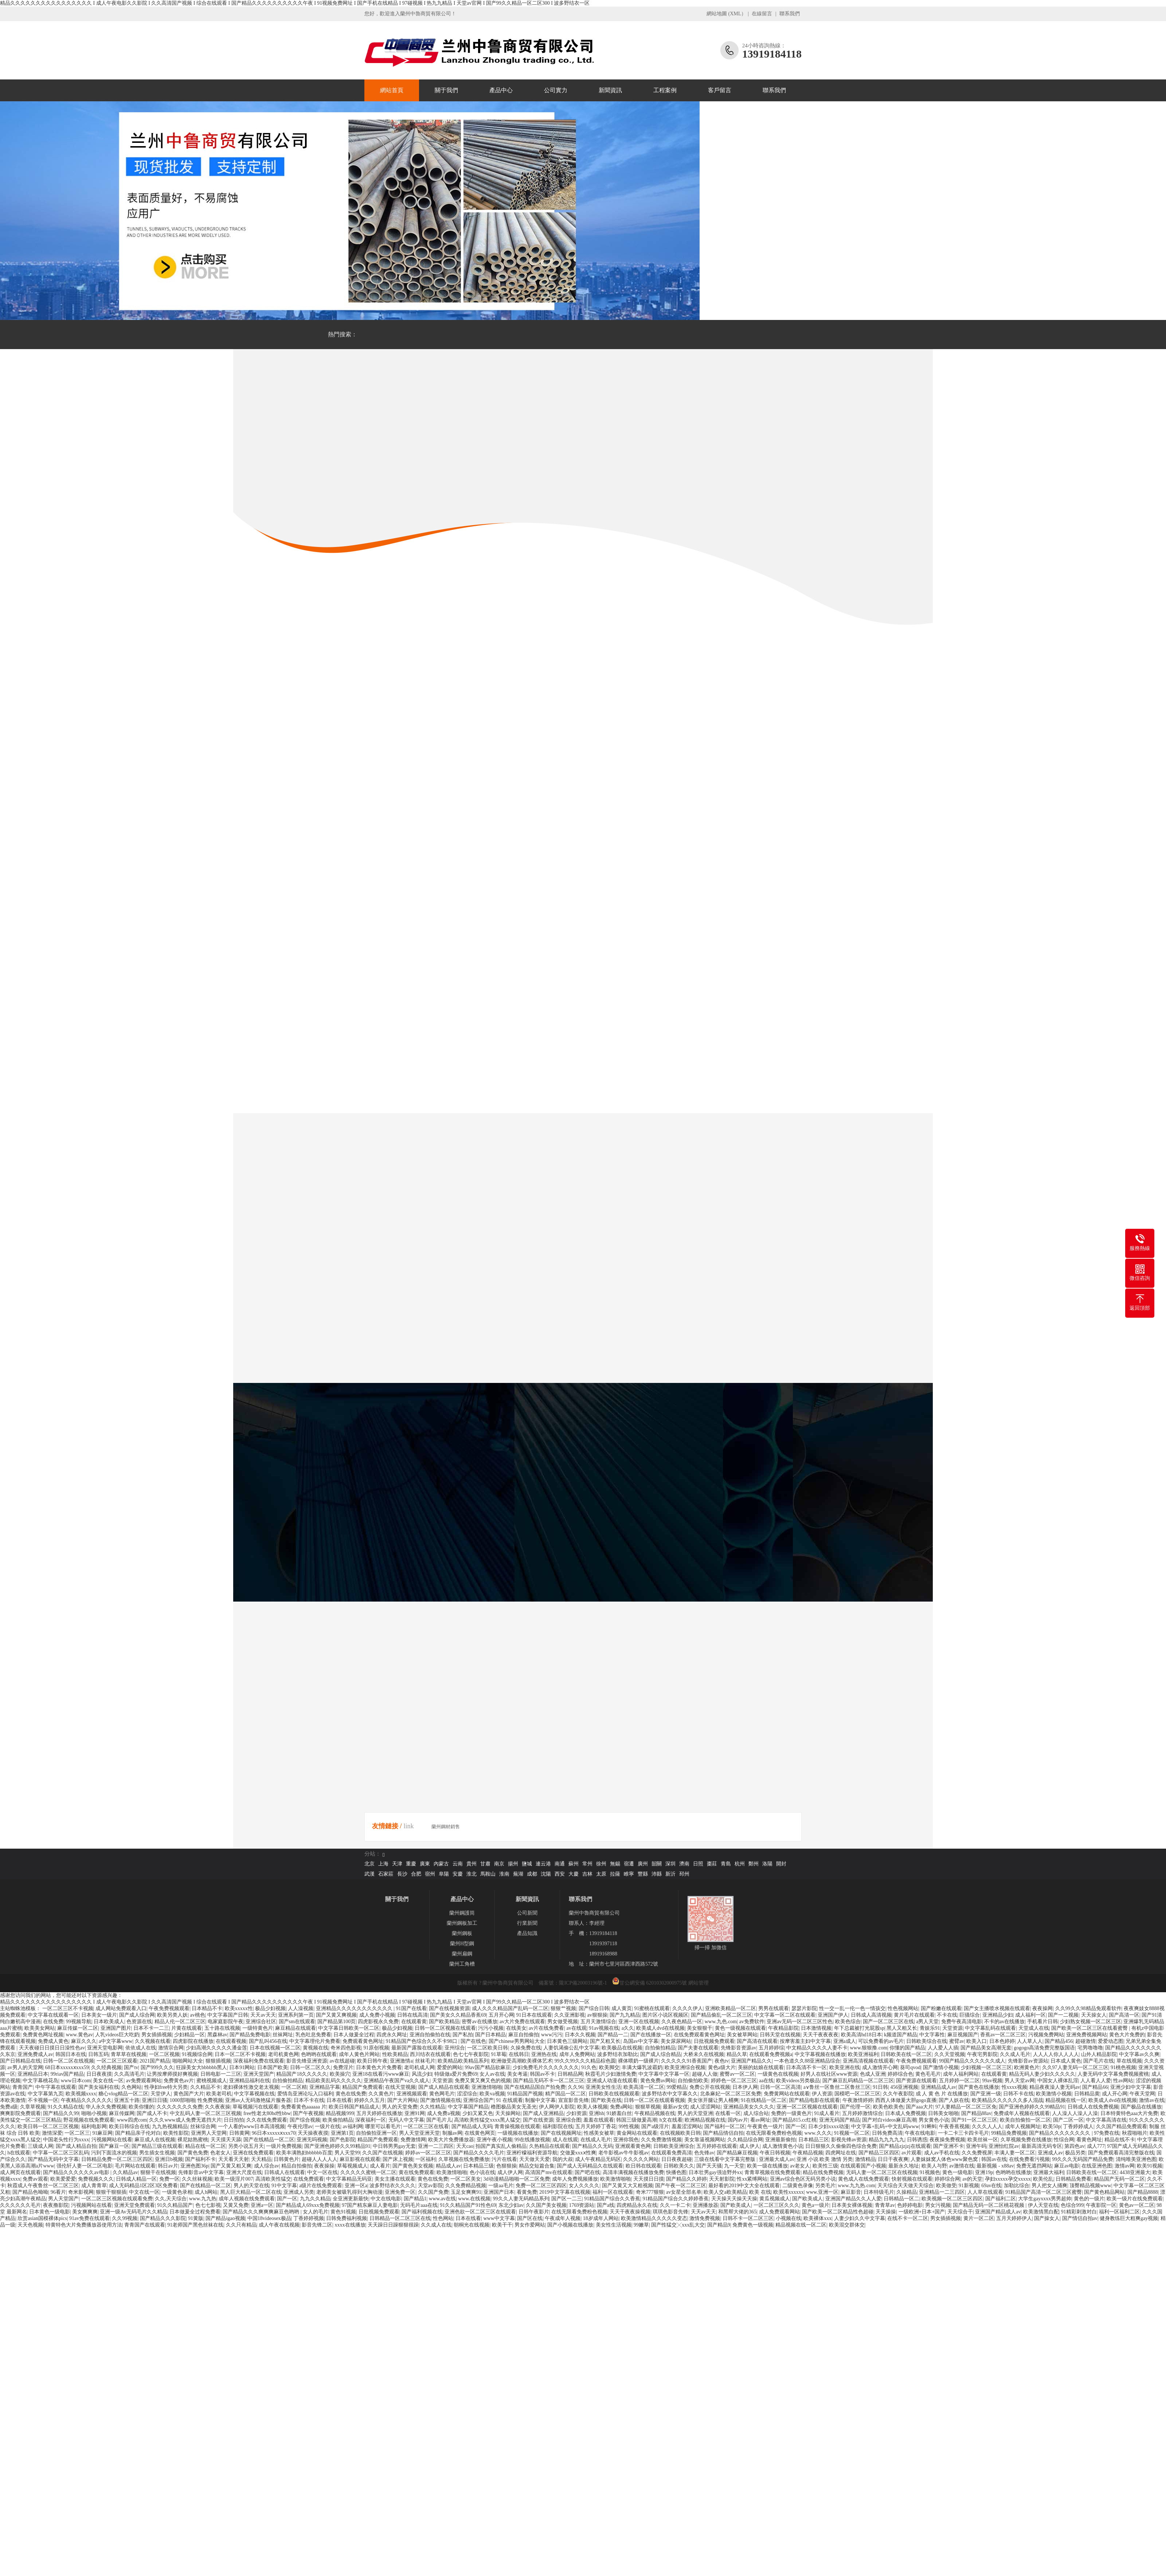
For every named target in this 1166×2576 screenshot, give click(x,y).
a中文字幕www (116, 2041)
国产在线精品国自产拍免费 (535, 2087)
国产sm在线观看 (297, 2021)
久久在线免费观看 (266, 2120)
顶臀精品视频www (1090, 2185)
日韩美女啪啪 (943, 2113)
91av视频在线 (604, 2028)
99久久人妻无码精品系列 (521, 2198)
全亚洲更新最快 (350, 2198)
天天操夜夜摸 (313, 2133)
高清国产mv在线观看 (548, 2172)
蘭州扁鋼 (462, 1954)
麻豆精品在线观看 (295, 2028)
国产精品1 (415, 2198)
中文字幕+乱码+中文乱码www (885, 2126)
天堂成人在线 (1033, 2028)
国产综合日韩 (594, 2008)
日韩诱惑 (917, 2139)
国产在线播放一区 (650, 2034)
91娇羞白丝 (619, 2113)
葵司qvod (910, 2067)
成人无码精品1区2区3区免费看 (143, 2185)
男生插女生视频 (157, 2152)
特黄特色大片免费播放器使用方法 (84, 2225)
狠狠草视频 (648, 2107)
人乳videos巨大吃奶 (117, 2034)
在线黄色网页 (480, 2133)
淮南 (504, 1874)
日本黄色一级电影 (49, 2212)
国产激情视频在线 (440, 2100)
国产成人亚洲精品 (543, 2113)
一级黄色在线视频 (778, 2074)
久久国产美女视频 (546, 2205)
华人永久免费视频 (106, 2107)
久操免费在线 (525, 2048)
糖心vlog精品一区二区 (123, 2093)
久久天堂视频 (949, 2054)
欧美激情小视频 (1054, 2093)
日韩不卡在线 (1018, 2093)
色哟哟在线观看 (319, 2054)
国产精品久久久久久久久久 (1060, 2133)
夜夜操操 (324, 2166)
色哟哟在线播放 (1013, 2172)
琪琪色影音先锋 (670, 2212)
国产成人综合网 (137, 2015)
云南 (458, 1863)
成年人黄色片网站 (359, 2054)
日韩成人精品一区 (136, 2179)
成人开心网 (1114, 2093)
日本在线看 (339, 2100)
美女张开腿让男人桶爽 (713, 2100)
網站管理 (698, 1983)
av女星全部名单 (683, 2192)
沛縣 (657, 1874)
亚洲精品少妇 (997, 2015)
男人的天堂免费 (400, 2107)
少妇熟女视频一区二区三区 (1090, 2021)
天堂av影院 (430, 2185)
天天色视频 (30, 2225)
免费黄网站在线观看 (787, 2093)
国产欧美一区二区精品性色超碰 (837, 2212)
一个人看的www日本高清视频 (251, 2126)
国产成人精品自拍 (76, 2146)
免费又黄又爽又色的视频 (483, 2080)
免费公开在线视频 (709, 2087)
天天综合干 (960, 2212)
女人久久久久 (584, 2185)
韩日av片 (168, 2166)
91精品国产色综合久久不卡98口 (422, 2041)
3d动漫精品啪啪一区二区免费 (517, 2179)
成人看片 (380, 2166)
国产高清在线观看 (757, 2041)
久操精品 (906, 2192)
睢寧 (629, 1874)
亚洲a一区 (262, 2205)
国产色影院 (342, 2139)
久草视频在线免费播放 (463, 2159)
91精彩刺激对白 (1079, 2212)
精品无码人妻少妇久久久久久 (1042, 2074)
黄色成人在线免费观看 (863, 2179)
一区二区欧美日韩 (487, 2048)
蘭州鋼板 (462, 1933)
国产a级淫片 (655, 2126)
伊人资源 (822, 2093)
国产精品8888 (1142, 2192)
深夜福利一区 (370, 2120)
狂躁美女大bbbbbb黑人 (201, 2067)
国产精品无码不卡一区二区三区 (548, 2080)
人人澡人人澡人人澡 (1075, 2113)
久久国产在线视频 (382, 2152)
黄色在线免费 (351, 2093)
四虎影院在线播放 (193, 2041)
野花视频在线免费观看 (88, 2120)
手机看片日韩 (1042, 2021)
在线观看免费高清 (671, 2152)
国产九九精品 (625, 2015)
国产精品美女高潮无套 (986, 2048)
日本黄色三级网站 (567, 2041)
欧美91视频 (1149, 2166)
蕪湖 (518, 1874)
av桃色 (197, 2015)
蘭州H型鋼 (462, 1943)
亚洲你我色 (626, 2139)
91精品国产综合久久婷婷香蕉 (675, 2198)
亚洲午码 (976, 2146)
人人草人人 (1029, 2041)
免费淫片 (343, 2067)
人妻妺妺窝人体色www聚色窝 (945, 2159)
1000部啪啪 (182, 2100)
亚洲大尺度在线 (244, 2172)
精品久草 (737, 2054)
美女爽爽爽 (85, 2212)
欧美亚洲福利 (863, 2054)
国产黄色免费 (192, 2152)
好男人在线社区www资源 (829, 2074)
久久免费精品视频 (465, 2185)
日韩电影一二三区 (220, 2074)
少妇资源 (576, 2113)
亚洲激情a (401, 2061)
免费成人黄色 (53, 2041)
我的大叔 (562, 2159)
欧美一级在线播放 (767, 2166)
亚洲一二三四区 (436, 2146)
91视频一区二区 (852, 2133)
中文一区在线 (322, 2172)
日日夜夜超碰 (676, 2159)
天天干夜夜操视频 (630, 2212)
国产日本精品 (490, 2034)
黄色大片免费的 (1127, 2034)
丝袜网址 (283, 2034)
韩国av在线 (993, 2159)
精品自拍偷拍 (296, 2166)
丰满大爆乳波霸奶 (642, 2067)
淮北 (471, 1874)
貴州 (471, 1863)
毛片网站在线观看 (135, 2166)
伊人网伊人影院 (557, 2107)
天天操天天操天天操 (734, 2198)
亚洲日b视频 (169, 2159)
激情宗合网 (171, 2048)
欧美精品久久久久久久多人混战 (1007, 2100)
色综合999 (1072, 2205)
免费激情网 (413, 2139)
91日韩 (880, 2087)
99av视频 (992, 2080)
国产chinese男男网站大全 (517, 2041)
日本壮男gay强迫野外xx (715, 2172)
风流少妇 (422, 2074)
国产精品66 (1095, 2087)
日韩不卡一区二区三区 (748, 2218)
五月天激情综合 (598, 2021)
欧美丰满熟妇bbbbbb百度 (304, 2152)
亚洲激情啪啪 (487, 2087)
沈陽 (546, 1874)
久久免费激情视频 (661, 2139)
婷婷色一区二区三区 (734, 2080)
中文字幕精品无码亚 (349, 2179)
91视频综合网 (197, 2054)
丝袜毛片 (425, 2061)
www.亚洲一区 (822, 2192)
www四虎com (132, 2120)
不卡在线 (947, 2015)
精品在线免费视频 (823, 2172)
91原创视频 (376, 2048)
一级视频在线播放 (517, 2133)
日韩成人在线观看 (284, 2172)
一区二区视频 (164, 2054)
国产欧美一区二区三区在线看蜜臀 (1090, 2028)
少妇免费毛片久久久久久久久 (546, 2067)
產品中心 (501, 90)
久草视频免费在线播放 (1026, 2139)
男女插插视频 (156, 2034)
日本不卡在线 (309, 2100)
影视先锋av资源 (848, 2139)
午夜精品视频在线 (654, 2113)
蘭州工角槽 (462, 1964)
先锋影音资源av (738, 2048)
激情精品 (865, 2159)
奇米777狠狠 (650, 2192)
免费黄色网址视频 (43, 2034)
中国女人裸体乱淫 (1057, 2080)
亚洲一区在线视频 (638, 2021)
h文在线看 (671, 2120)
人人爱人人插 (943, 2048)
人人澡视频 (300, 2008)
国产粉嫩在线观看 (941, 2008)
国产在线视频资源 (449, 2008)
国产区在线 (530, 2218)
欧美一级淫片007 (234, 2179)
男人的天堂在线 (251, 2185)
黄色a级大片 (722, 2067)
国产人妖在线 (954, 2100)
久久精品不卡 (205, 2087)
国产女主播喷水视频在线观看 (997, 2008)
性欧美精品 (395, 2054)
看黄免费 (527, 2192)
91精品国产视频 (525, 2093)
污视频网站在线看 (111, 2139)
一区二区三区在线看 (426, 2126)
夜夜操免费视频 (947, 2139)
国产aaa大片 (919, 2107)
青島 (726, 1863)
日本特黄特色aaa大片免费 (1129, 2113)
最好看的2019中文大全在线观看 (744, 2185)
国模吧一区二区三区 (857, 2093)
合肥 (416, 1874)
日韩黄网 (239, 2133)
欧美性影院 (176, 2133)
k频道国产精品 (900, 2034)
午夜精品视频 (808, 2152)
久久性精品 (432, 2107)
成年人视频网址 (1023, 2126)
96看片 (58, 2192)
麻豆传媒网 (121, 2113)
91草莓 (498, 2054)
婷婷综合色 (900, 2074)
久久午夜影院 (898, 2093)
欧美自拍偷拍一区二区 (1025, 2120)
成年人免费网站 (577, 2054)
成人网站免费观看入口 (120, 2008)
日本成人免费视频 (905, 2113)
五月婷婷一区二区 (959, 2080)
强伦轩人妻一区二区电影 (84, 2166)
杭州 (740, 1863)
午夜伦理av (300, 2126)
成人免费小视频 (377, 2015)
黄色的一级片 (1089, 2198)
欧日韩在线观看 (643, 2166)
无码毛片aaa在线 (419, 2205)
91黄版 (195, 2218)
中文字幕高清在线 (1106, 2120)
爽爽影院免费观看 (20, 2113)
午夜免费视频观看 (169, 2008)
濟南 (684, 1863)
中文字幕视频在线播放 (820, 2054)
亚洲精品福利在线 (249, 2080)
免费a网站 (621, 2107)
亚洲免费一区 (400, 2192)
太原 (601, 1874)
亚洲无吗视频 (312, 2139)
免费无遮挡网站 (1034, 2166)
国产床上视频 (398, 2159)
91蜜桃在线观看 (652, 2008)
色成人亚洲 (872, 2074)
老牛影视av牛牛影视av (623, 2152)
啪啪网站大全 (187, 2061)
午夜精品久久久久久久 (86, 2100)
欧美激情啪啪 (452, 2172)
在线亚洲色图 (1096, 2166)
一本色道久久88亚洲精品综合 (807, 2061)
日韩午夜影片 (534, 2212)
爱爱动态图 (1110, 2041)
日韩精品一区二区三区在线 (400, 2218)
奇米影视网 (81, 2192)
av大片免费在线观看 (522, 2021)
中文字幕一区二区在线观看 (784, 2015)
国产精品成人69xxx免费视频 (308, 2205)
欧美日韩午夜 (372, 2061)
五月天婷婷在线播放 (379, 2113)
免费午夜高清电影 (961, 2021)
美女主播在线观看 (395, 2179)
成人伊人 (749, 2146)
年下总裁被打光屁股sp (859, 2028)
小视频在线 (788, 2218)
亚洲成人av (1050, 2152)
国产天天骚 (709, 2166)
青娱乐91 (930, 2028)
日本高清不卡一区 (806, 2067)
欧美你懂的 (141, 2107)
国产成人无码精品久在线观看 (590, 2166)
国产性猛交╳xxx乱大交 (678, 2225)
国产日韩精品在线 (20, 2061)
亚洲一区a (356, 2185)
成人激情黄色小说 (782, 2146)
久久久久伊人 (687, 2008)
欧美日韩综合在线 (129, 2126)
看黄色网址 (1089, 2139)
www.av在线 (442, 2198)
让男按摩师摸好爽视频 (172, 2074)
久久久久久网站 (641, 2159)
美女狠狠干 (699, 2028)
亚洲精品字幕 (324, 2087)
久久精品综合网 (745, 2139)
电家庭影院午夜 (225, 2021)
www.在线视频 (474, 2198)
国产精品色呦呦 (30, 2192)
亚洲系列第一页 (296, 2015)
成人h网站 (206, 2192)
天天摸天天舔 (226, 2139)
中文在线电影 (386, 2198)
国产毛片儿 (439, 2120)
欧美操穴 (340, 2074)
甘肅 (485, 1863)
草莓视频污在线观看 (255, 2107)
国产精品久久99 (61, 2113)
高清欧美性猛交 (273, 2179)
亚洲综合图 (568, 2120)
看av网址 (760, 2120)
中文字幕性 (932, 2034)
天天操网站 (508, 2113)
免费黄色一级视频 (752, 2225)
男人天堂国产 (63, 2198)
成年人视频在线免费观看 (247, 2198)
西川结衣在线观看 (430, 2054)
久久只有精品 (241, 2225)
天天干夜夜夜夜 (820, 2034)
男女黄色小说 (934, 2120)
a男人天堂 (927, 2021)
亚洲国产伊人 (833, 2015)
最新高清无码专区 (1041, 2146)
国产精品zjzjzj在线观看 (905, 2146)
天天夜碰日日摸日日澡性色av (52, 2048)
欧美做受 (946, 2185)
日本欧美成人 (109, 2021)
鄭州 (753, 1863)
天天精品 (261, 2159)
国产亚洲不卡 (948, 2146)
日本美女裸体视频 (852, 2205)
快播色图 (676, 2172)
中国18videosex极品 (269, 2218)
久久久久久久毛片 (20, 2205)
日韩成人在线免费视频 (1093, 2107)
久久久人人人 (987, 2126)
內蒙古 (441, 1863)
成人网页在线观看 (20, 2172)
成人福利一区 (1030, 2015)
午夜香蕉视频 (954, 2126)
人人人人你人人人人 (1056, 2054)
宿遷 (629, 1863)
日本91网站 (242, 2067)
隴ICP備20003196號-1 (583, 1983)
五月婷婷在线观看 (716, 2146)
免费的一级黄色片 (791, 2113)
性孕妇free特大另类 (166, 2087)
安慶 (458, 1874)
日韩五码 (98, 2054)
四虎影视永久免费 (378, 2021)
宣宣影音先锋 (573, 2100)
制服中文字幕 (540, 2100)
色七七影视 (208, 2205)
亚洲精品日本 (32, 2074)
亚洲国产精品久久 (751, 2061)
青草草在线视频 (128, 2054)
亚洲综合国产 (478, 2100)
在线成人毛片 (595, 2139)
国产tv (131, 2067)
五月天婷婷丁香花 (595, 2126)
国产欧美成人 (807, 2198)
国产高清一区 (1124, 2015)
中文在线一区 (144, 2192)
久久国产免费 (433, 2192)
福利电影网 (94, 2126)
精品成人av (448, 2166)
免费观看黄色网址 (363, 2041)
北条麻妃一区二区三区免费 (730, 2093)
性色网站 (443, 2218)
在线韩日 (519, 2054)
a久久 (628, 2028)
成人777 (1096, 2146)
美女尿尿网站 (676, 2041)
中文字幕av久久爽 (1139, 2054)
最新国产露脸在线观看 (416, 2048)
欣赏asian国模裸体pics (42, 2218)
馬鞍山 (488, 1874)
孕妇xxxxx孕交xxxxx (1008, 2179)
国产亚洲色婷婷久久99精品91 (1032, 2107)
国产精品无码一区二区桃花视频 (989, 2205)
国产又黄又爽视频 (336, 2015)
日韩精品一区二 (901, 2198)
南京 (499, 1863)
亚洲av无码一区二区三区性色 (800, 2021)
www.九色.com (721, 2021)
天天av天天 (262, 2015)
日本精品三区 (813, 2139)
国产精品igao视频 (225, 2218)
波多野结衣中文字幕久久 (670, 2093)
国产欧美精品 (444, 2021)
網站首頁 (391, 90)
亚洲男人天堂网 (209, 2133)
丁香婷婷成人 (1078, 2126)
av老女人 (800, 2166)
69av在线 (991, 2185)
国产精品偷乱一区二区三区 (721, 2015)
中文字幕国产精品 (468, 2107)
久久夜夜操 (217, 2107)
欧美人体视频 (592, 2107)
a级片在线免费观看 (320, 2185)
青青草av (885, 2205)
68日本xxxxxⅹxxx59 (67, 2067)
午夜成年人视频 (562, 2218)
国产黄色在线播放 (978, 2087)
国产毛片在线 (1098, 2061)
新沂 (670, 1874)
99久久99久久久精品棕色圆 (585, 2061)
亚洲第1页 (342, 2133)
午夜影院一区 (1101, 2205)
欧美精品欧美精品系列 (463, 2061)
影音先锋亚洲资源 (306, 2061)
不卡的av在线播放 (1004, 2021)
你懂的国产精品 (907, 2048)
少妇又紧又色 (477, 2113)
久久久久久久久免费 (180, 2107)
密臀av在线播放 (479, 2021)
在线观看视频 (231, 2041)
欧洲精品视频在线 (705, 2120)
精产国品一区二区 (565, 2093)
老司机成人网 (419, 2067)
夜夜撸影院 (56, 2205)
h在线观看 (18, 2152)
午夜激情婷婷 (857, 2100)
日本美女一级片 (99, 2015)
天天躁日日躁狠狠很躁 (393, 2225)
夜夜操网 (1042, 2008)
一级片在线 (327, 2126)
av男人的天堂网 (25, 2067)
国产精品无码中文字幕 (53, 2159)
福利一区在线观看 (612, 2192)
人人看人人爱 (1095, 2080)
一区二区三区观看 (117, 2061)
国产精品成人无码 (471, 2126)
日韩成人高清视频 (871, 2015)
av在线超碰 (342, 2061)
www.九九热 (202, 2198)
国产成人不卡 (152, 2113)
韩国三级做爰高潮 (636, 2120)
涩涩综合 (467, 2093)
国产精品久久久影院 (163, 2218)
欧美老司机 (219, 2093)
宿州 (430, 1874)
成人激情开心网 (880, 2067)
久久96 (575, 2087)
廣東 (425, 1863)
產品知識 (527, 1933)
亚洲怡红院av (1004, 2146)
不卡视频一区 (43, 2100)
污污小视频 (491, 2028)
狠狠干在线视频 (158, 2172)
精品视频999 (340, 2113)
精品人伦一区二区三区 (180, 2021)
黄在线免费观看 (416, 2172)
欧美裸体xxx (817, 2218)
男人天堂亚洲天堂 (419, 2133)
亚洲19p (984, 2172)
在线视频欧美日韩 (680, 2133)
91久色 (588, 2067)
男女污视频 (938, 2205)
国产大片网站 (402, 2100)
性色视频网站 (903, 2008)
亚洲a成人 (844, 2041)
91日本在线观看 (534, 2015)
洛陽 (767, 1863)
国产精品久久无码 (592, 2146)
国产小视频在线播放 (570, 2225)
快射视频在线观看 (912, 2179)
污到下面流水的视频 (114, 2152)
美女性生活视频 (613, 2225)
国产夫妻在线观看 (698, 2048)
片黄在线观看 (186, 2028)
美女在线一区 (108, 2080)
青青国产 (22, 2087)
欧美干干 (502, 2225)
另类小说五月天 (246, 2146)
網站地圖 (717, 13)
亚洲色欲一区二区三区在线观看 (480, 2212)
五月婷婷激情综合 (862, 2113)
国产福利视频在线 (422, 2212)
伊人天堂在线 (1043, 2205)
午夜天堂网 (1142, 2093)
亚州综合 (455, 2048)
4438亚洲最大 (1135, 2172)
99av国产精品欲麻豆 (487, 2067)
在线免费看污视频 (1029, 2159)
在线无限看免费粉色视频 (774, 2133)
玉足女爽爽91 (466, 2192)
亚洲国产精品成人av (998, 2212)
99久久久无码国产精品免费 (1082, 2159)
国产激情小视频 (941, 2067)
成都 (532, 1874)
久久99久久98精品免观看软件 (1088, 2008)
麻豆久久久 (84, 2041)
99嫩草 (641, 2225)
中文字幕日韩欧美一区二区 (348, 2028)
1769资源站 (581, 2205)
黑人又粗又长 (902, 2028)
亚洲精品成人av (938, 2087)
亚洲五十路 (127, 2100)
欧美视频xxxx (81, 2093)
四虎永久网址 (391, 2034)
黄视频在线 (315, 2048)
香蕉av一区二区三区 (1003, 2034)
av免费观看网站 (143, 2080)
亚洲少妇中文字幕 (1130, 2087)
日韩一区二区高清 (780, 2087)
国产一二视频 (1063, 2015)
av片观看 (911, 2152)
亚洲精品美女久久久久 (748, 2107)
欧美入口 (976, 2041)
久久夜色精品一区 (681, 2021)
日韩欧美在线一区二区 (906, 2054)
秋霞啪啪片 (1134, 2133)
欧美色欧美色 (888, 2107)
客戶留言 (719, 90)
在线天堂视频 (400, 2087)
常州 (587, 1863)
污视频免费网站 (1046, 2034)
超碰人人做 (704, 2074)
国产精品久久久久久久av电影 (76, 2172)
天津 (397, 1863)
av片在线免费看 (546, 2028)
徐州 (601, 1863)
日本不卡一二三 (151, 2028)
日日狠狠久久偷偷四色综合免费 (841, 2146)
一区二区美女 (465, 2179)
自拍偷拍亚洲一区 (376, 2133)
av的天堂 (972, 2179)
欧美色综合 (848, 2021)
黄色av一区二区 (1136, 2205)
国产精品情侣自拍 (723, 2133)
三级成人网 (40, 2146)
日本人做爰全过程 (353, 2034)
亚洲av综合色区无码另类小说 (803, 2179)
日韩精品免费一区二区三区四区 (117, 2159)
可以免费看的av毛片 (881, 2041)
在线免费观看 (308, 2179)
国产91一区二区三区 (974, 2120)
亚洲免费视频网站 (1086, 2034)
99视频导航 (78, 2021)
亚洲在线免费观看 (253, 2152)
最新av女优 (675, 2107)
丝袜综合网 (203, 2126)
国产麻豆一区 (114, 2146)
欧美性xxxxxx (788, 2192)
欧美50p (1052, 2126)
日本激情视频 (816, 2028)
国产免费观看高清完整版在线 (1121, 2152)
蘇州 (573, 1863)
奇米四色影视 (345, 2048)
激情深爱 (52, 2133)
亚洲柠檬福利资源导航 (531, 2152)
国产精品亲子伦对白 (138, 2133)
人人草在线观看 (985, 2192)
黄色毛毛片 (928, 2074)
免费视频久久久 (96, 2179)
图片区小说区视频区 (665, 2015)
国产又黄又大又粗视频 (627, 2185)
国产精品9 (718, 2225)
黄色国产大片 (188, 2093)
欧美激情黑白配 (1041, 2212)
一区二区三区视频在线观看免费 (117, 2198)
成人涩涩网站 (705, 2107)
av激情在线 (961, 2166)
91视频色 (930, 2172)
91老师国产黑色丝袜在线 (195, 2225)
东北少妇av (511, 2205)
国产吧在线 (587, 2172)
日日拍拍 (234, 2120)
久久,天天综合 (171, 2198)
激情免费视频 (704, 2218)
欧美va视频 (492, 2093)
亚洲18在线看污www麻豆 (380, 2074)
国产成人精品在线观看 (443, 2087)
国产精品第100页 (336, 2021)
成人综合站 (756, 2113)
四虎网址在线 (840, 2152)
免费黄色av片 (179, 2080)
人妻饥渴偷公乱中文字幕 (571, 2048)
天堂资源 (952, 2028)
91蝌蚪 (929, 2126)
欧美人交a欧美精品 (725, 2192)
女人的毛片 (315, 2212)
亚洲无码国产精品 (839, 2120)
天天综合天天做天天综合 (905, 2185)
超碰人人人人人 (319, 2159)
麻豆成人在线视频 (154, 2139)
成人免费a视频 (443, 2113)
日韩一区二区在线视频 (68, 2061)
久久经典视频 (106, 2067)
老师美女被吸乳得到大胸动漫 (349, 2192)
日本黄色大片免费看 (379, 2067)
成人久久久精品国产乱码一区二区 (510, 2008)
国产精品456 (1059, 2041)
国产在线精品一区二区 (268, 2139)
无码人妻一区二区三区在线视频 (881, 2172)
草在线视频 (1129, 2061)
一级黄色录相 (177, 2192)
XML (735, 13)
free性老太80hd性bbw (267, 2113)
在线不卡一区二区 (907, 2218)
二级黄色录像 (797, 2185)
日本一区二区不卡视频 (240, 2054)
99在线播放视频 (532, 2139)
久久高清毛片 (129, 2074)
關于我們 (446, 90)
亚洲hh (596, 2113)
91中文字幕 (284, 2185)
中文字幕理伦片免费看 (314, 2041)
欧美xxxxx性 (239, 2008)
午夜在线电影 (920, 2133)
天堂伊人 (160, 2093)
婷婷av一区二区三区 (428, 2152)
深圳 (670, 1863)
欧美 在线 (760, 2192)
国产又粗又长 (605, 2041)
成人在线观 (565, 2139)
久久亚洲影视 (569, 2015)
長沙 (402, 1874)
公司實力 (555, 90)
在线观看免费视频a (770, 2054)
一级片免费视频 (284, 2146)
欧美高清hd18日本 (861, 2034)
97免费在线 (1106, 2133)
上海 (383, 1863)
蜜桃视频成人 (211, 2080)
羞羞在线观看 (598, 2120)
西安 (560, 1874)
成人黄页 (621, 2008)
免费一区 (169, 2179)
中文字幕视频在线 (254, 2093)
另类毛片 (825, 2185)
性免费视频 (210, 2100)
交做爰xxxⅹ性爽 (578, 2152)
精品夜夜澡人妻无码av (1054, 2087)
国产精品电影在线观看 (814, 2100)
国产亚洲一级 (985, 2093)
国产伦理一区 (855, 2107)
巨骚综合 (969, 2015)
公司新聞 (527, 1913)
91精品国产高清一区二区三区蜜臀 (1043, 2192)
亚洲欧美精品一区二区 (730, 2008)
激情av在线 (1151, 2100)
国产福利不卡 (200, 2159)
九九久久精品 (315, 2198)
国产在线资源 (538, 2120)
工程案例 (665, 90)
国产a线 (605, 2205)
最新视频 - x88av (995, 2166)
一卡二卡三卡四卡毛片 (963, 2133)
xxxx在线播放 (350, 2225)
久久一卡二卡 (675, 2205)
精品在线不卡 (1119, 2139)
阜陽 (444, 1874)
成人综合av (266, 2166)
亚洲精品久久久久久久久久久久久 (355, 2008)
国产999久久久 (157, 2067)
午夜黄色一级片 (765, 2126)
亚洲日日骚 (154, 2100)
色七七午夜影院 (471, 2054)
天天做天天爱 (534, 2159)
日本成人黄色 (1065, 2061)
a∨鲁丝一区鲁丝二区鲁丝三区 (836, 2087)
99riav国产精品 (67, 2074)
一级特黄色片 (257, 2028)
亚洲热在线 (544, 2054)
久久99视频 (124, 2218)
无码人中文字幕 (406, 2120)
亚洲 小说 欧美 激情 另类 (825, 2159)
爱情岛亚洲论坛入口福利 (305, 2093)
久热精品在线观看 (549, 2146)
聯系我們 (789, 13)
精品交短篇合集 (537, 2166)
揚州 (513, 1863)
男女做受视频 (562, 2021)
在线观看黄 (414, 2021)
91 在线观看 (509, 2100)
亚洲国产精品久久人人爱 (853, 2198)
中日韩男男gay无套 (394, 2146)
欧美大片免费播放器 (451, 2139)
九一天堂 (734, 2166)
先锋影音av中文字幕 (201, 2172)
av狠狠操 (597, 2015)
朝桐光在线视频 (471, 2225)
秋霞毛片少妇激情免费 (610, 2074)
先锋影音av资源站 (1028, 2061)
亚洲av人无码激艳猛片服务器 (258, 2100)
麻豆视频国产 (962, 2034)
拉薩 (615, 1874)
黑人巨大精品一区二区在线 (250, 2192)
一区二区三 (77, 2133)
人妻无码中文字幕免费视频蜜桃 (1113, 2074)
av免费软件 (751, 2021)
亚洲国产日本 (499, 2192)
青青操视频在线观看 (517, 2126)
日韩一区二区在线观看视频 (654, 2100)
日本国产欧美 (272, 2067)
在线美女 (516, 2028)
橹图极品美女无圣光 (514, 2107)
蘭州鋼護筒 (462, 1913)
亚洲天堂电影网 (105, 2048)
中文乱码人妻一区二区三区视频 (205, 2113)
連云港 (543, 1863)
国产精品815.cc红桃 (794, 2120)
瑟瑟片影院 (804, 2008)
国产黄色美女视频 (412, 2166)
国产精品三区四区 (878, 2152)
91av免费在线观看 (89, 2218)
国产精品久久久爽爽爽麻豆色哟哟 (262, 2212)
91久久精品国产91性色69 (468, 2205)
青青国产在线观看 (144, 2225)
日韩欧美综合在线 (926, 2041)
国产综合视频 (305, 2120)
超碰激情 (1085, 2041)
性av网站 (1123, 2080)
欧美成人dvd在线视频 (660, 2028)
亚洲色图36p (194, 2166)
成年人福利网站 (961, 2074)
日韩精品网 (570, 2074)
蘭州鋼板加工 (462, 1923)
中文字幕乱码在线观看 (990, 2028)
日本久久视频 (580, 2034)
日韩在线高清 (412, 2015)
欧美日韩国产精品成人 (354, 2107)
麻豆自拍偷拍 (523, 2034)
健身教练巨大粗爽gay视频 (1129, 2218)
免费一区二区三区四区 (541, 2185)
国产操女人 (1047, 2218)
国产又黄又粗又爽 (231, 2166)
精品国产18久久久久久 (301, 2074)
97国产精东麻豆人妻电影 (370, 2205)
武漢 (369, 1874)
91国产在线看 (411, 2008)
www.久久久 (818, 2133)
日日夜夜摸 (99, 2074)
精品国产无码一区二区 (1119, 2179)
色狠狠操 (506, 2166)
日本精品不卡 (207, 2008)
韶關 (657, 1863)
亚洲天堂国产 (258, 2074)
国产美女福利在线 (98, 2087)
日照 (698, 1863)
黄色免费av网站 (658, 2080)
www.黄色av (79, 2034)
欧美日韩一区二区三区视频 (48, 2126)
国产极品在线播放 (1141, 2107)
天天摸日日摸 (648, 2179)
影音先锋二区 (317, 2225)
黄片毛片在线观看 (914, 2015)
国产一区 (796, 2126)
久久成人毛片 (1015, 2054)
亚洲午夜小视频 (494, 2139)
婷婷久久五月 (369, 2100)
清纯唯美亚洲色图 (1136, 2159)
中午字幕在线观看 (55, 2087)
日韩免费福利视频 (346, 2218)
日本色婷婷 (1002, 2041)
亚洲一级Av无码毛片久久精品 (133, 2212)
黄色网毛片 (442, 2093)
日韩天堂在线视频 (780, 2034)
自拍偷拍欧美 (693, 2080)
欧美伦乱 (1043, 2179)
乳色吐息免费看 (313, 2034)
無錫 (615, 1863)
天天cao (464, 2146)
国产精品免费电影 (250, 2034)
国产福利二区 (1000, 2198)
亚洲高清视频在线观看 (868, 2061)
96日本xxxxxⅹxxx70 (274, 2133)
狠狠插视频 (218, 2061)
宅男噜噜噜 (1090, 2048)
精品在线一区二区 (205, 2146)
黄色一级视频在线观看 (740, 2028)
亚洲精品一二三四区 (942, 2192)
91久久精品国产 (175, 2205)
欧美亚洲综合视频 (685, 2067)
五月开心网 (501, 2015)
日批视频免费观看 (714, 2041)
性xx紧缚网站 (752, 2179)
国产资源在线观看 (916, 2080)
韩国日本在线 (70, 2054)
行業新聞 (527, 1923)
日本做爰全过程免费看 (194, 2212)
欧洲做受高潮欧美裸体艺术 (521, 2061)
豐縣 (643, 1874)
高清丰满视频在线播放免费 (633, 2172)
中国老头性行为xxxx (66, 2139)
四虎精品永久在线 (637, 2205)
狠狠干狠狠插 (111, 2192)
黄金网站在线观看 (637, 2133)
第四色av (1074, 2146)
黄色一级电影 (957, 2172)
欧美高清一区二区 (643, 2087)
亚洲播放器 (705, 2205)
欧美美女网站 (39, 2028)
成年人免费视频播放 (575, 2179)
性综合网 (1064, 2139)
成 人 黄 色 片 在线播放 (942, 2093)
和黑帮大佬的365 (737, 2212)
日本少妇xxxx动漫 (828, 2126)
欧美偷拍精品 (337, 2120)
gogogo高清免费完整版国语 (1044, 2048)
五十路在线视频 (222, 2028)
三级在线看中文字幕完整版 (725, 2159)
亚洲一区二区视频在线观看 (807, 2107)
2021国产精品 (155, 2061)
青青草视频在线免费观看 (772, 2172)
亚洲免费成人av (35, 2054)
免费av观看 (35, 2179)
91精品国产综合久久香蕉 (612, 2198)
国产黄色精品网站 (1104, 2192)
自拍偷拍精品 (660, 2048)
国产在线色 (473, 2041)
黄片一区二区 (978, 2218)
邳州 (684, 1874)
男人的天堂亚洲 (695, 2113)
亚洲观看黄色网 (633, 2146)
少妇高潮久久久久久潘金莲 (216, 2048)
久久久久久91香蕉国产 (686, 2061)
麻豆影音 (851, 2192)
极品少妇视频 (270, 2008)
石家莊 (386, 1874)
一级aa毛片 (500, 2185)
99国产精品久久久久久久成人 (972, 2061)
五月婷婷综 (771, 2048)
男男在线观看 (773, 2008)
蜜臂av (956, 2041)
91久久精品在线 (65, 2107)
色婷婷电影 (910, 2205)
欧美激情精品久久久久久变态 (654, 2218)
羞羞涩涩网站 (687, 2126)
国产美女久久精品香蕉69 (458, 2015)
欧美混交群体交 (847, 2225)
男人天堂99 (347, 2152)
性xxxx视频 (1014, 2087)
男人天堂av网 (1020, 2080)
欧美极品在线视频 (622, 2048)
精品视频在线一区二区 (800, 2225)
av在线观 (577, 2028)
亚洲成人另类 (298, 2192)
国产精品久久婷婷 (686, 2179)
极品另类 (1075, 2152)
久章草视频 (33, 2107)
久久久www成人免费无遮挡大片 (185, 2120)
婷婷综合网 (947, 2179)
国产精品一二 (613, 2034)
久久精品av (125, 2172)
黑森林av (217, 2034)
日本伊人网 (745, 2087)
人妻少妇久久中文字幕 (859, 2218)
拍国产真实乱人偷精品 (501, 2146)
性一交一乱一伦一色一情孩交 (852, 2008)
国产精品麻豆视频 (737, 2152)
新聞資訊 (610, 90)
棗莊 (712, 1863)
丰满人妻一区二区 (1014, 2152)
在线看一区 (728, 2113)
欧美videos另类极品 (798, 2080)
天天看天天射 (233, 2159)
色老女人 (220, 2152)
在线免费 (53, 2021)
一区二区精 (294, 2087)
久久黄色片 (381, 2093)
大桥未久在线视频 (703, 2054)
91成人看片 (827, 2113)
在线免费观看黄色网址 (699, 2034)
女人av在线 (492, 2074)
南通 (560, 1863)
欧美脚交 (609, 2067)
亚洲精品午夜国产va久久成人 (397, 2080)
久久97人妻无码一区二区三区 (1075, 2067)
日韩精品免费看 (1073, 2179)
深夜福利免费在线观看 (258, 2061)
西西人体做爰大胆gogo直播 (905, 2100)
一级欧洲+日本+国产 (922, 2212)
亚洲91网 (414, 2113)
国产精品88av (976, 2113)
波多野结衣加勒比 (617, 2054)
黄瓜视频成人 (774, 2198)
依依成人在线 (140, 2048)
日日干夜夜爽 (893, 2159)
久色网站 (131, 2087)
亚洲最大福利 (1048, 2172)
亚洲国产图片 (116, 2028)
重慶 (411, 1863)
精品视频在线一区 (1065, 2100)
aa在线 (766, 2080)
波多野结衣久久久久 (392, 2185)
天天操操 (886, 2212)
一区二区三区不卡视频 (67, 2008)
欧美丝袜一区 (982, 2139)
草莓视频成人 (352, 2166)
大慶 (573, 1874)
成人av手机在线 (941, 2152)
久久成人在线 (436, 2225)
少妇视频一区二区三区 (986, 2067)
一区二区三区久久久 (776, 2205)
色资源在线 (139, 2021)
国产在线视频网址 (561, 2133)
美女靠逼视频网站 (704, 2139)
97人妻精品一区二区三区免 (966, 2107)
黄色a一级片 (815, 2205)
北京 (369, 1863)
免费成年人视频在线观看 (1022, 2113)
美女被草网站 (742, 2034)
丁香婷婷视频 (308, 2218)
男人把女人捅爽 (1049, 2185)
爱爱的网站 (449, 2067)
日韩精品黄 (1087, 2093)
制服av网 (452, 2133)
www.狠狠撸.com (869, 2048)
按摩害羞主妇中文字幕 (805, 2041)
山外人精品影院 (1099, 2054)
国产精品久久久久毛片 (478, 2152)
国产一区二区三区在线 (888, 2021)
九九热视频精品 (170, 2126)
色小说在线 (482, 2172)
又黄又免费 (236, 2205)
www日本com (76, 2080)
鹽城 (527, 1863)
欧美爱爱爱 (63, 2179)
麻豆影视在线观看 (360, 2159)
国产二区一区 (1068, 2120)
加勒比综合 (1016, 2185)
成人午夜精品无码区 (598, 2159)
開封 (781, 1863)
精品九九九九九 (886, 2139)
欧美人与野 (934, 2166)
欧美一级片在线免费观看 (1135, 2198)
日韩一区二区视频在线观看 (445, 2028)
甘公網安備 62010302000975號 (649, 1983)
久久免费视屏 (977, 2152)
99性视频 (629, 2126)
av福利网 (353, 2126)
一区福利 (425, 2159)
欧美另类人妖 (172, 2015)
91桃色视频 (1123, 2067)
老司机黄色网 (283, 2054)
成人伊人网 (510, 2172)
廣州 (643, 1863)
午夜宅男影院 (982, 2054)
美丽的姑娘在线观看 (761, 2067)
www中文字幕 (498, 2218)
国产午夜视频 (308, 2113)
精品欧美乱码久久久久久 (333, 2080)
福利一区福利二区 (1119, 2212)
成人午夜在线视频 (279, 2225)
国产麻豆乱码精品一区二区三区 (858, 2080)
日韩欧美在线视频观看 (613, 2093)
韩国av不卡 (542, 2074)
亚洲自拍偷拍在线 (430, 2034)
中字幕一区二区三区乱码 (61, 2152)
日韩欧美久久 (679, 2166)
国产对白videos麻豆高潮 (889, 2120)
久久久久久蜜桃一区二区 (368, 2172)
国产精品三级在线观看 (157, 2146)
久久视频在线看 (153, 2041)
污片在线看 (504, 2159)
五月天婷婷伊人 (1014, 2218)
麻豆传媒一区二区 (77, 2028)
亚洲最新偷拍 (780, 2139)
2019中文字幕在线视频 (564, 2192)
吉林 (587, 1874)
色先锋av (704, 2152)
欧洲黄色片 (1027, 2067)
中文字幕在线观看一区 (53, 2015)
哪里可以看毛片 (383, 2126)
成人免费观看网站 (779, 2212)
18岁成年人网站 (601, 2218)
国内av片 (738, 2120)
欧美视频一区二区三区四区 (952, 2198)
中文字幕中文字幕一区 (663, 2074)
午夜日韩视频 (775, 2152)
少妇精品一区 (189, 2034)
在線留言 (762, 13)
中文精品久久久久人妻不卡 (817, 2048)
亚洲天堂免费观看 (134, 2205)
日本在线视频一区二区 (275, 2048)
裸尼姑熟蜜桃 (192, 2139)
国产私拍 (463, 2034)
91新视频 (969, 2185)
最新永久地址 (903, 2166)
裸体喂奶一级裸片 (638, 2061)
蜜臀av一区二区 (737, 2074)
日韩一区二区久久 (310, 2067)
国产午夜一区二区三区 (680, 2185)
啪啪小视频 (94, 2113)
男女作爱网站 (529, 2225)
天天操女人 (1094, 2015)
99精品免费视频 (1009, 2133)
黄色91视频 (343, 2212)
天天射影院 (722, 2179)
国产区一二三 (566, 2198)
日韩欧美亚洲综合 (673, 2146)
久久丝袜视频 (197, 2179)
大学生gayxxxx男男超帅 (1044, 2198)
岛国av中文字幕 (640, 2041)
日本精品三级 (478, 2166)
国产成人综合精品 (660, 2054)
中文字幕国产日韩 (227, 2015)
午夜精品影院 (783, 2028)
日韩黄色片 (286, 2159)
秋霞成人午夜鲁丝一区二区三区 (43, 2185)
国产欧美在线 (606, 2100)
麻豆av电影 (1066, 2166)
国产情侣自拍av (1079, 2218)
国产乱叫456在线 (268, 2041)
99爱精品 (676, 2087)
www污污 (551, 2034)
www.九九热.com (856, 2185)
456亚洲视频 (904, 2087)
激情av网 (1125, 2166)
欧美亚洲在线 (844, 2067)
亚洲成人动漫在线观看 (612, 2080)
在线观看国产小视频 (863, 2166)
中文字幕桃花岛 (40, 2080)
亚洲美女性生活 (603, 2087)
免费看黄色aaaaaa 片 (303, 2107)
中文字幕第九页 (45, 2093)
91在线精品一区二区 (764, 2100)
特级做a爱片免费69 (455, 2074)
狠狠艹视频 (563, 2008)
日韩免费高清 (887, 2133)
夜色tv (722, 2061)
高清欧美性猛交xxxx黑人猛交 (487, 2120)
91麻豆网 (102, 2133)
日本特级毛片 (879, 2192)
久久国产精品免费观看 (1121, 2126)
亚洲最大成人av (776, 2159)
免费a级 (8, 2107)
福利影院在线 (558, 2126)
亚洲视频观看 (411, 2093)
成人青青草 (94, 2185)
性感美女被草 (599, 2133)
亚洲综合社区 (261, 2021)
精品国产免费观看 (362, 2087)
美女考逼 (517, 2074)
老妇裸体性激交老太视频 (251, 2087)
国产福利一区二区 (724, 2126)
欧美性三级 (825, 2166)
